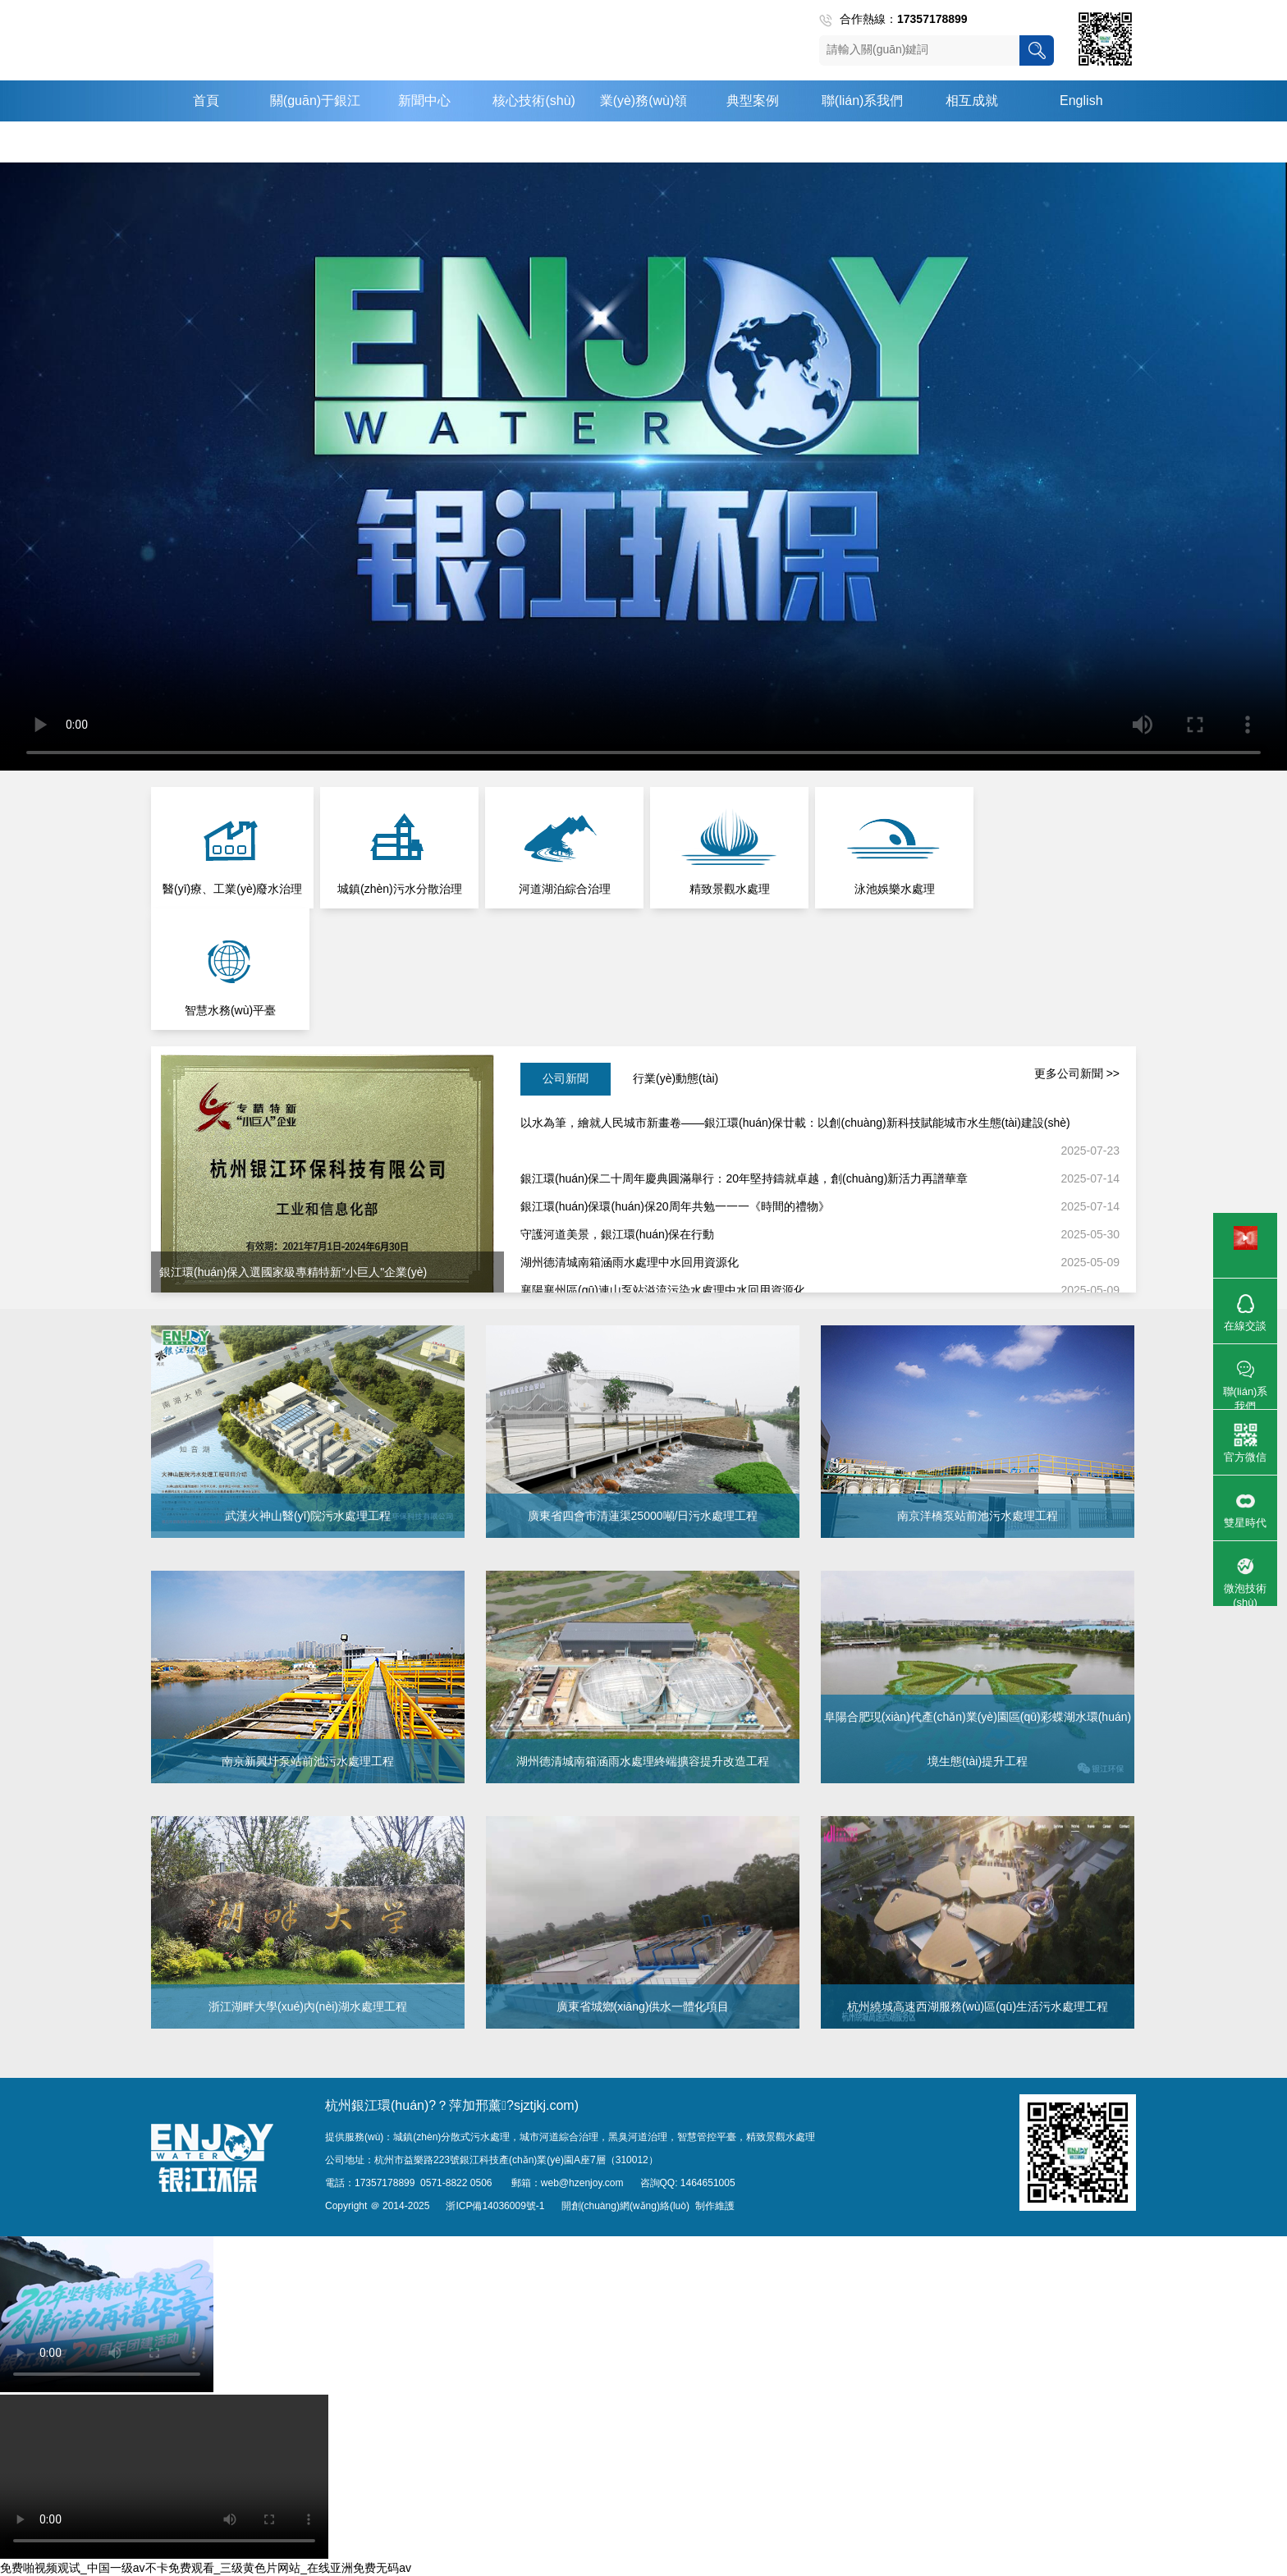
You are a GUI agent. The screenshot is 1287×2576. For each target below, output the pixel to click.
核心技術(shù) (533, 101)
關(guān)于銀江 (315, 101)
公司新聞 (566, 1078)
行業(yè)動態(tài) (675, 1078)
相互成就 (972, 101)
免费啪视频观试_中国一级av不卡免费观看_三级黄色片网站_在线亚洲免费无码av (205, 2567)
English (1081, 101)
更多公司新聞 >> (1077, 1073)
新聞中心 (424, 101)
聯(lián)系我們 (863, 101)
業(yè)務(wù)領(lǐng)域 (644, 121)
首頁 (206, 101)
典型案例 (752, 101)
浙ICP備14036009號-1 (495, 2206)
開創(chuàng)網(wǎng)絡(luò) (625, 2206)
